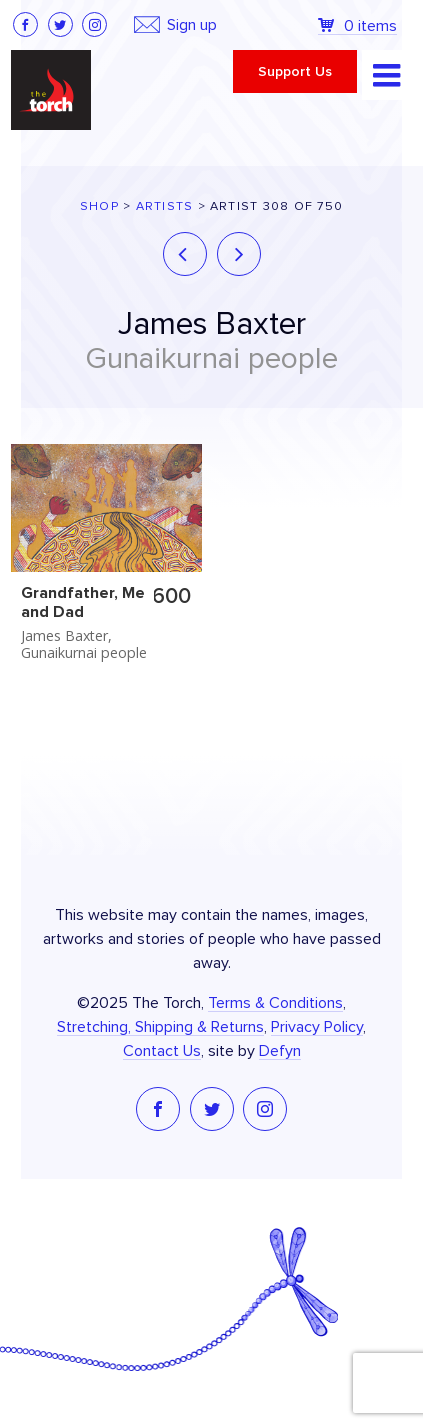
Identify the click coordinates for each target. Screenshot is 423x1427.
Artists (165, 206)
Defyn (280, 1051)
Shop (99, 206)
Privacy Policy (317, 1027)
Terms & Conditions (275, 1003)
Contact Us (162, 1051)
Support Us (295, 72)
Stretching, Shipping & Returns (160, 1027)
